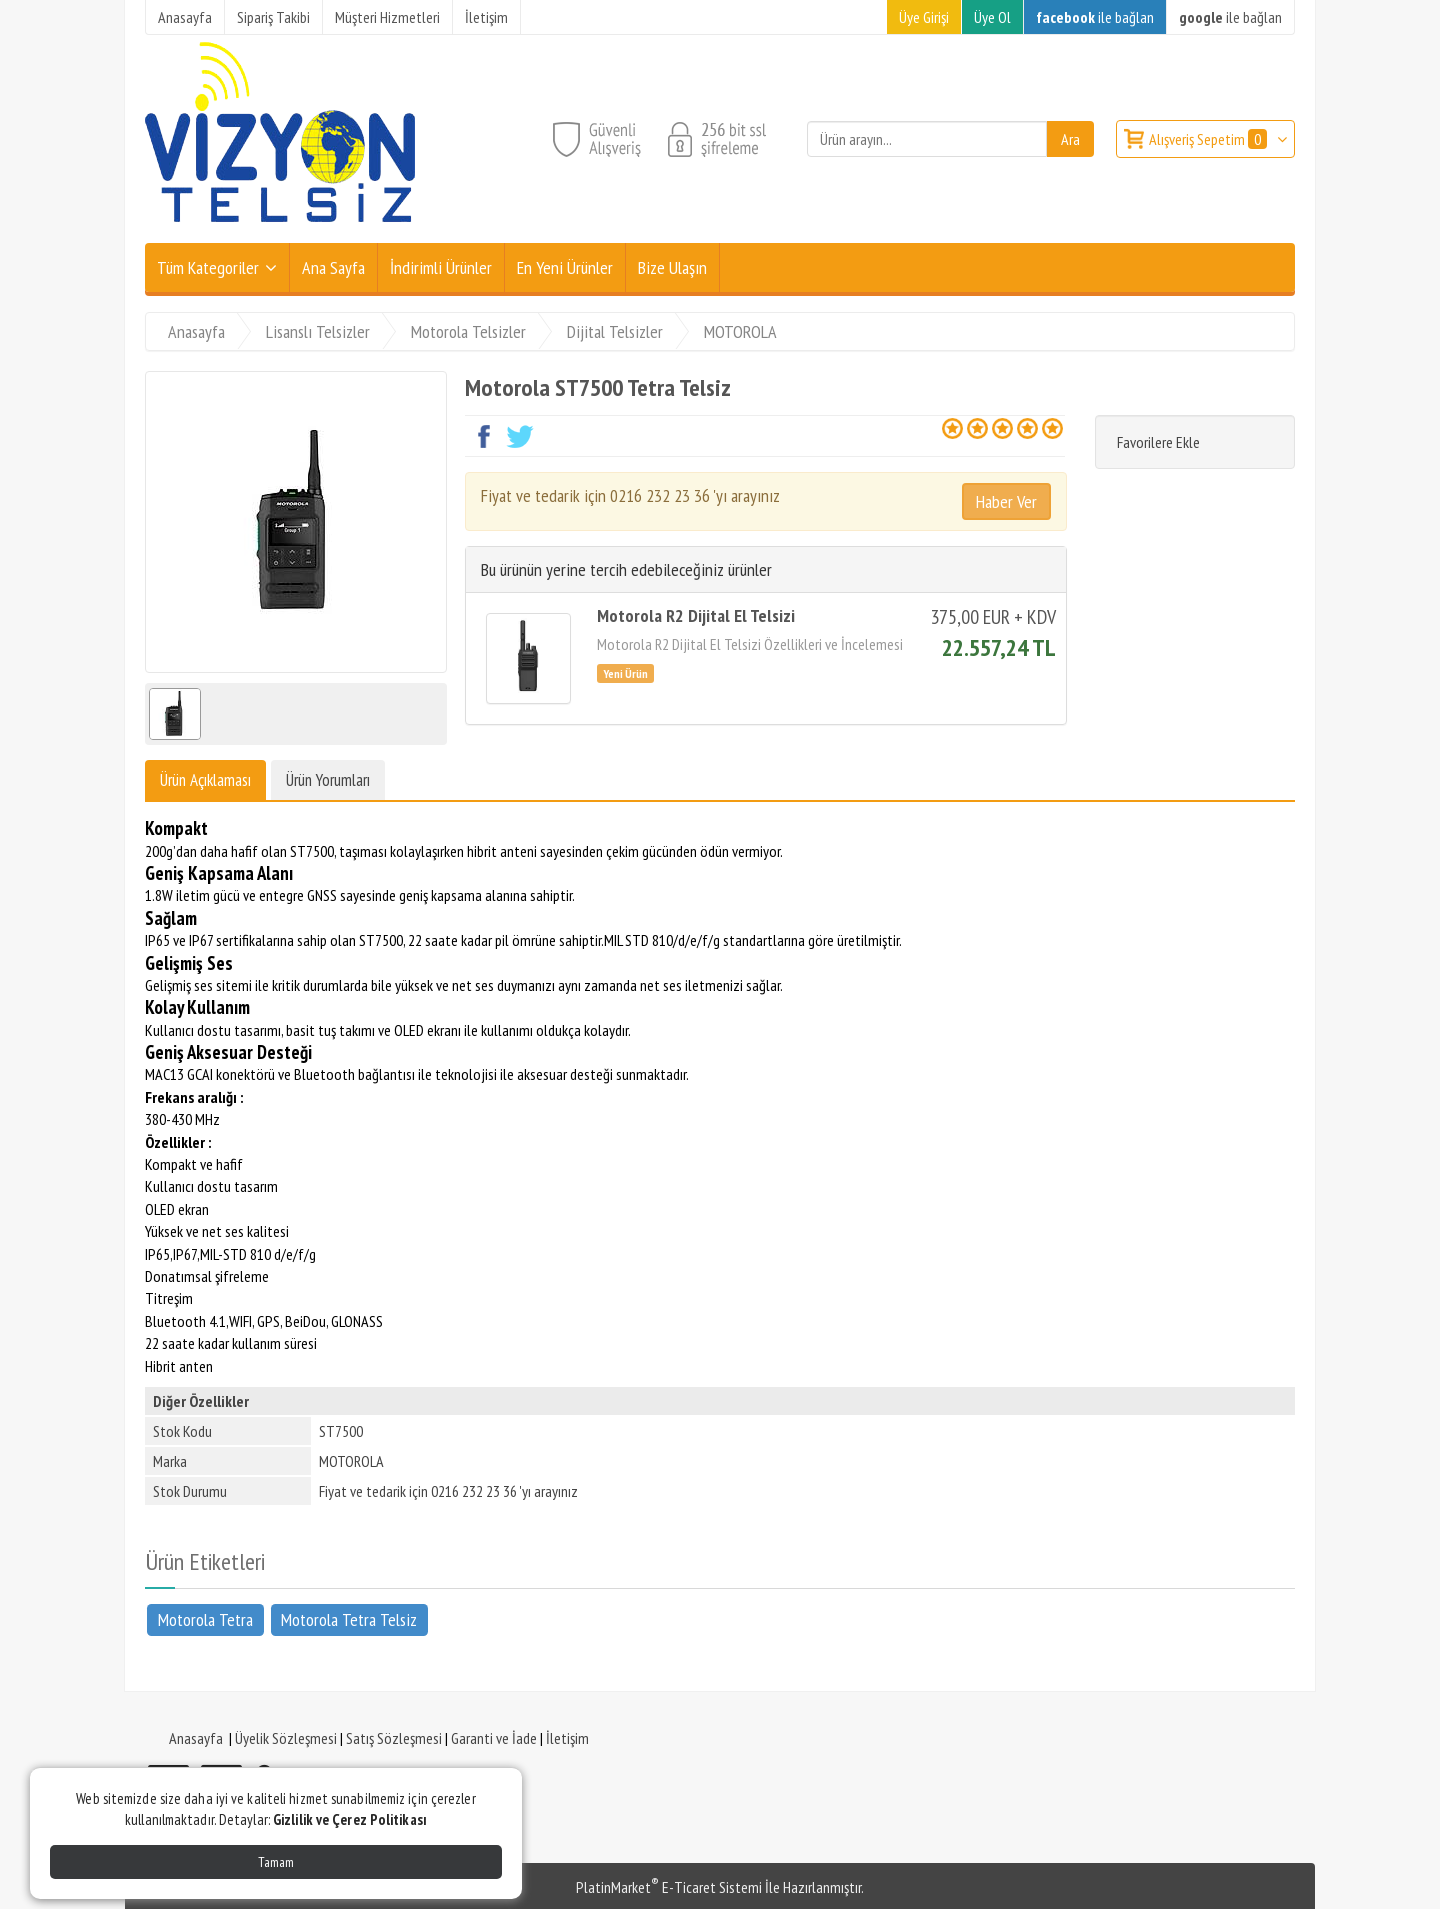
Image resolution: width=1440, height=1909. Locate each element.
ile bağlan (1095, 17)
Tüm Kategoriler (208, 267)
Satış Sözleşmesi (394, 1738)
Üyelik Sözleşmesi (286, 1738)
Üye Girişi (924, 17)
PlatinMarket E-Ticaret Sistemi (669, 1887)
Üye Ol (992, 17)
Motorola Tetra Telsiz (349, 1619)
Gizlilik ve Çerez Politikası (350, 1819)
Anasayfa (196, 1738)
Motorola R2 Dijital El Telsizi (696, 615)
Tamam (276, 1862)
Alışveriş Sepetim (1209, 139)
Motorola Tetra (205, 1619)
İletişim (567, 1738)
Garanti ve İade (494, 1738)
